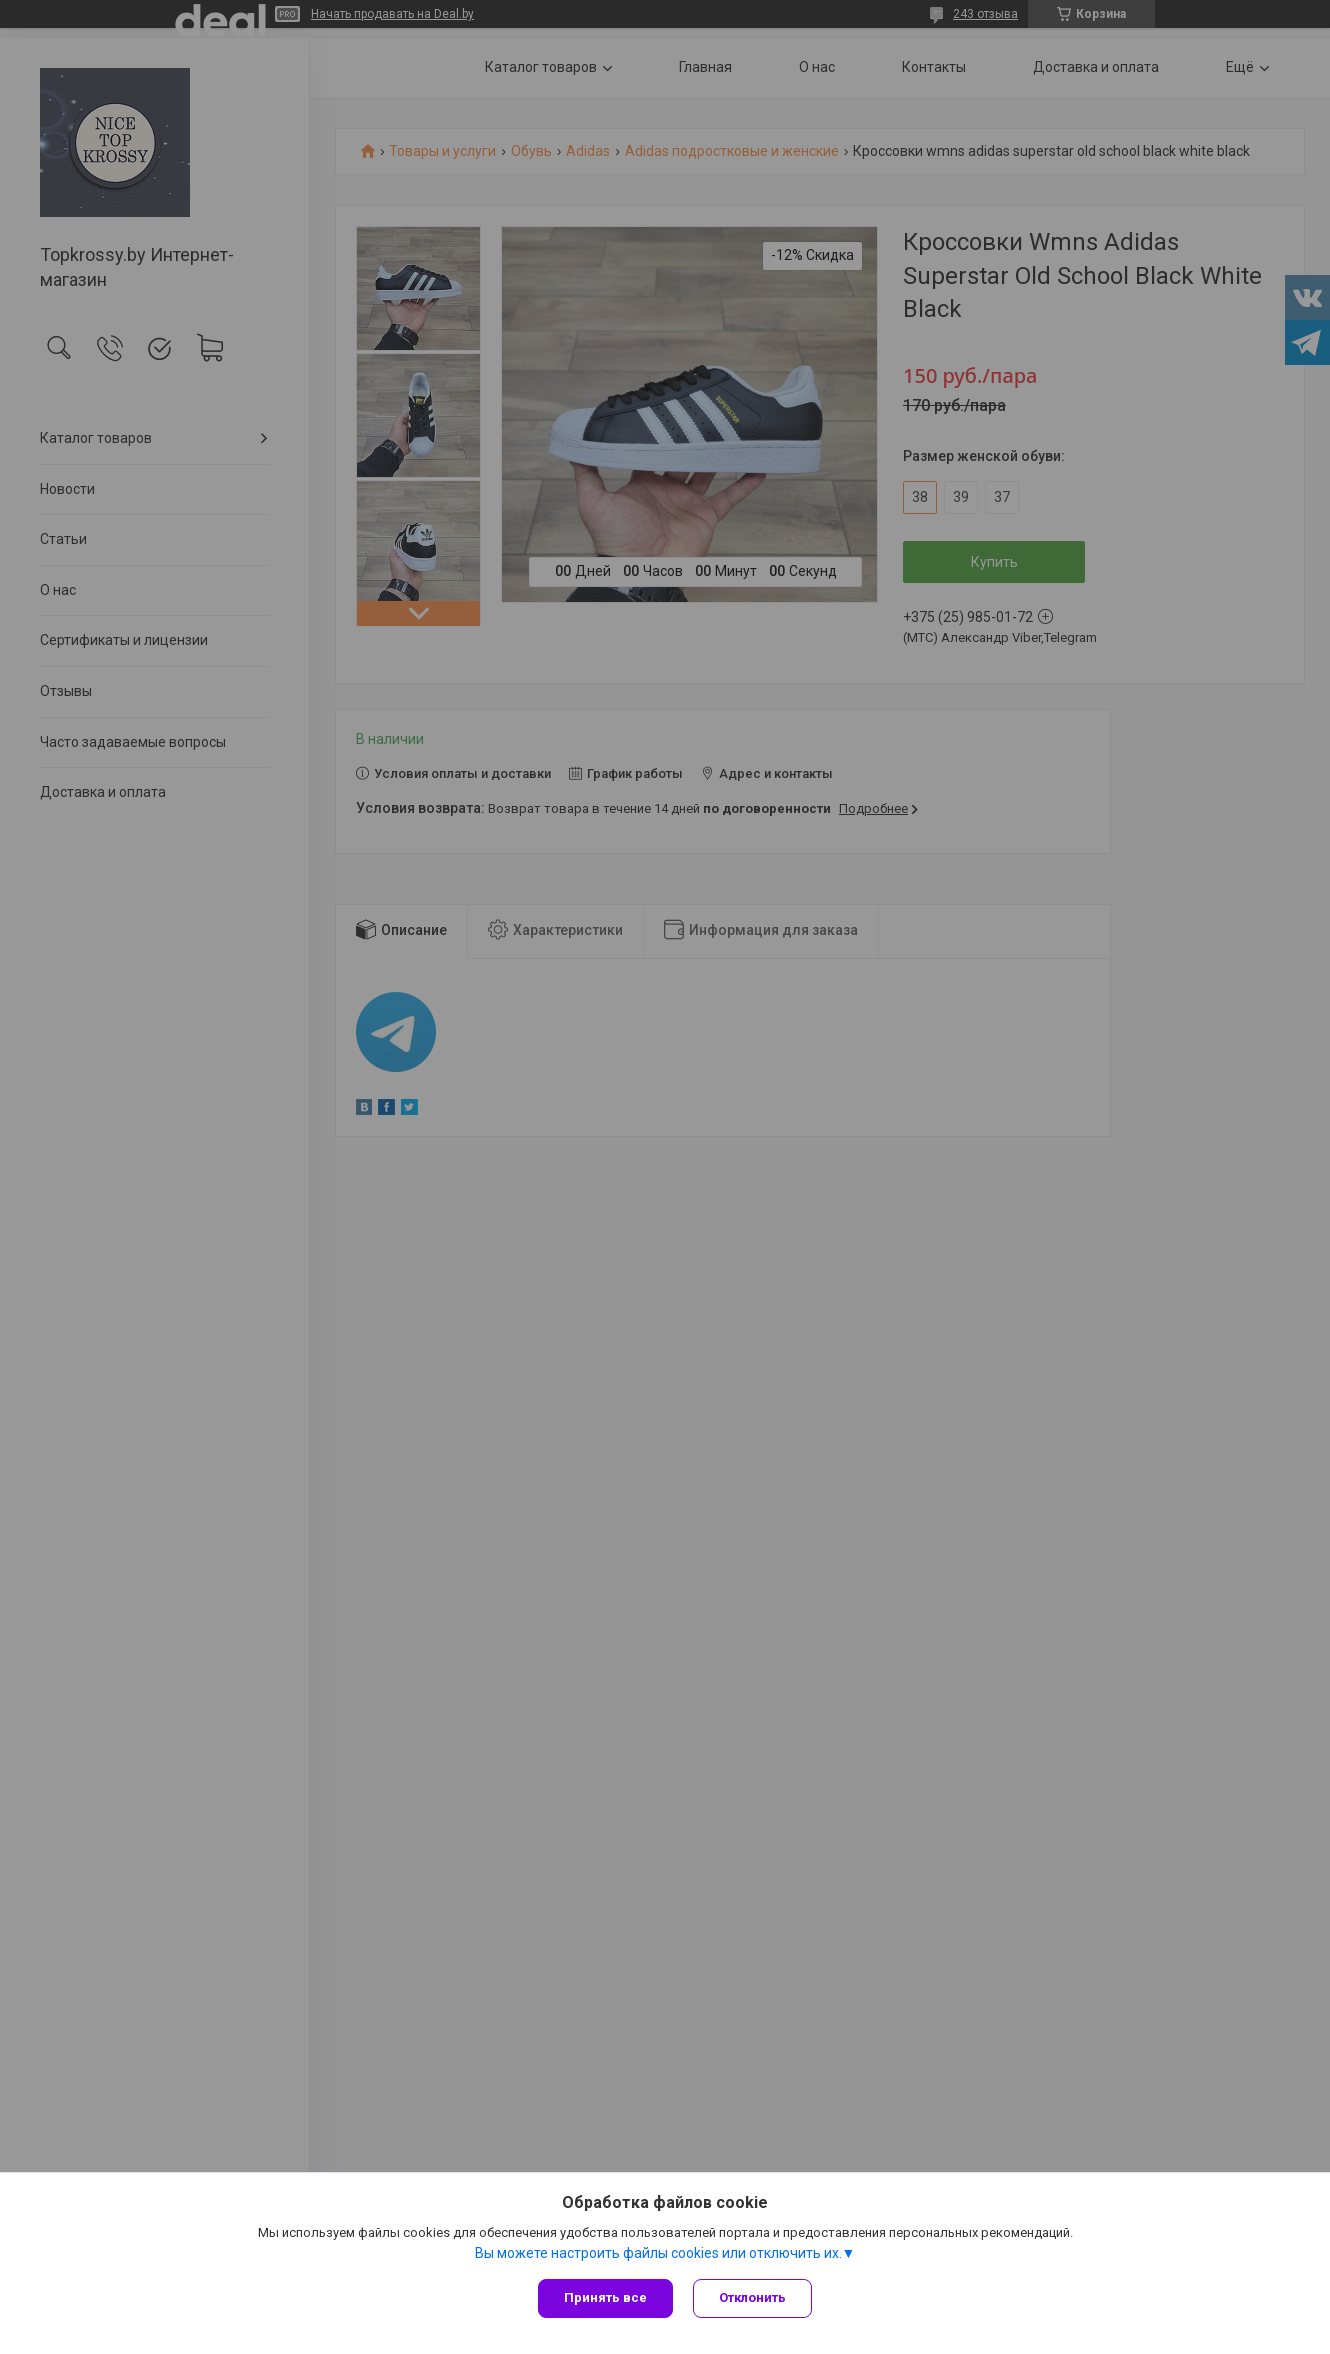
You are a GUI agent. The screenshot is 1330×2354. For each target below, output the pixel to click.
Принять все (605, 2297)
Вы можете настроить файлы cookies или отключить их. (658, 2253)
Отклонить (752, 2297)
